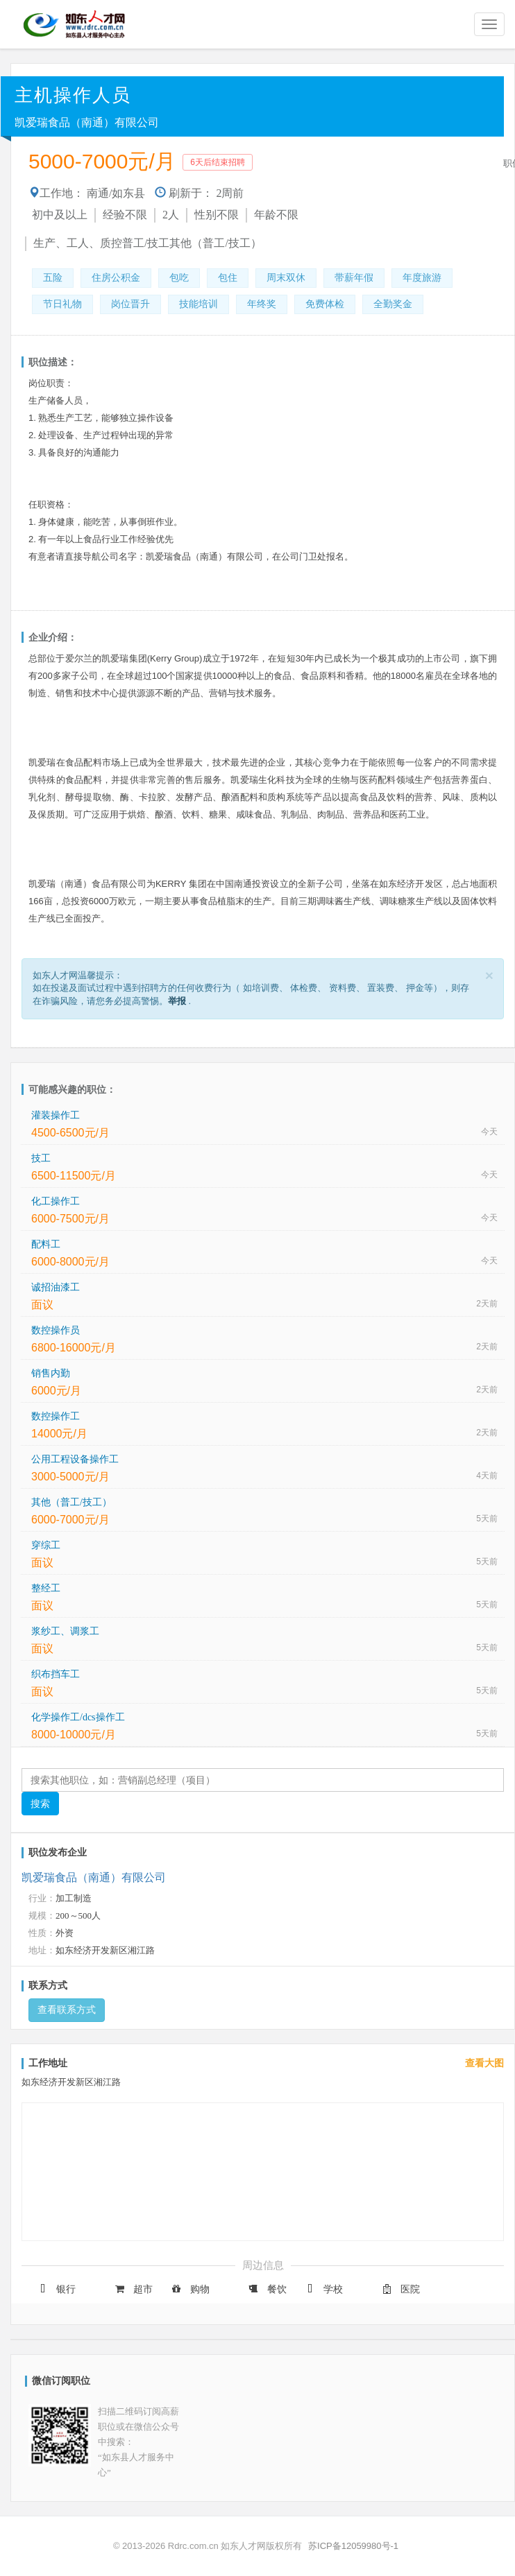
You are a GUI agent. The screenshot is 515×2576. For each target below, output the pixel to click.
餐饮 (266, 2289)
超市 (132, 2289)
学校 (323, 2289)
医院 (400, 2289)
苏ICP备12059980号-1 (353, 2546)
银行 (55, 2289)
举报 (177, 1001)
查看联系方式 (66, 2010)
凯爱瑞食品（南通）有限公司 (87, 122)
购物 (189, 2289)
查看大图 (484, 2063)
